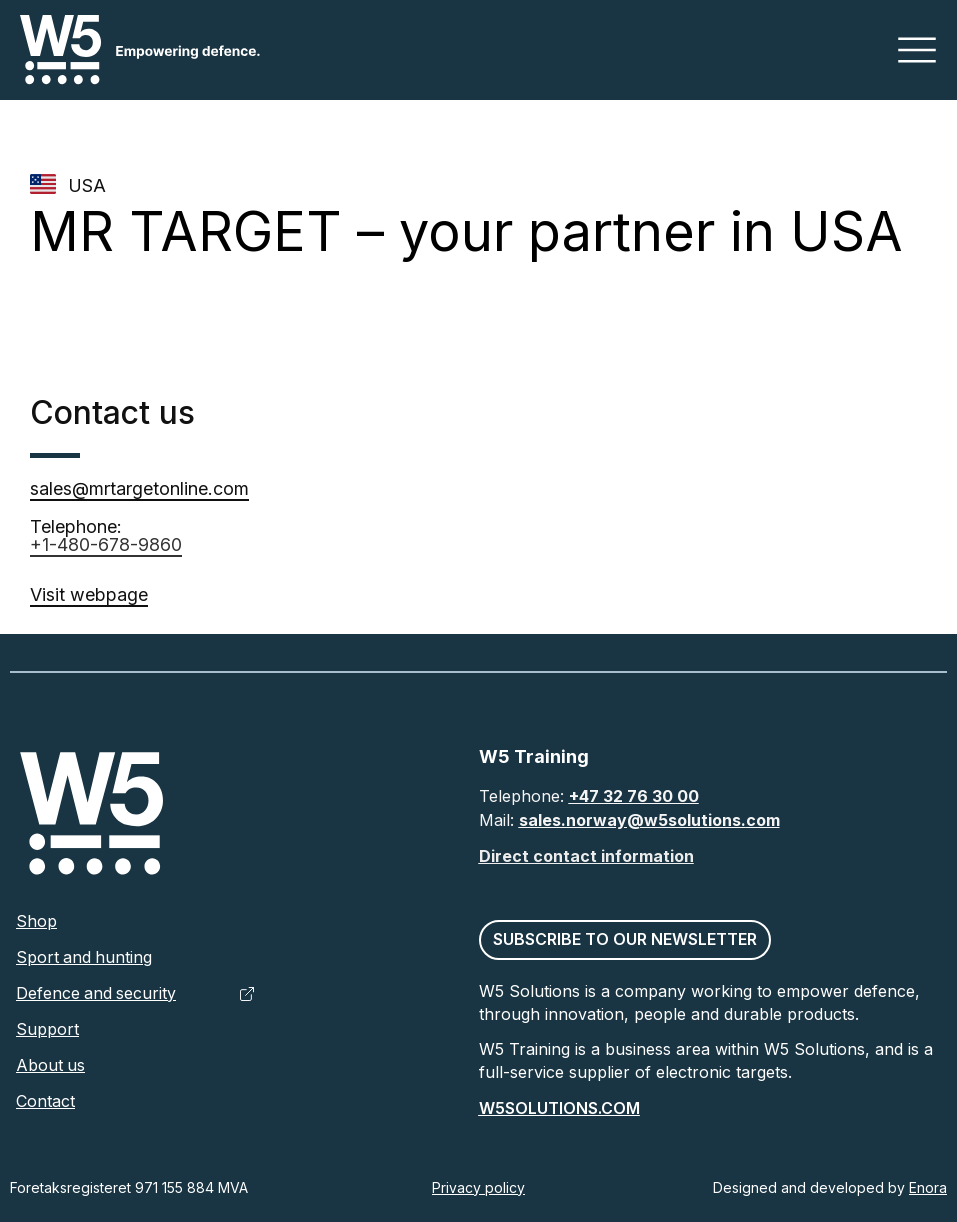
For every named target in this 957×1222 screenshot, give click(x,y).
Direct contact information (586, 856)
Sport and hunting (85, 958)
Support (47, 1030)
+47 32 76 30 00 (634, 796)
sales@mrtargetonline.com (140, 488)
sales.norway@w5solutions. (632, 820)
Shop (36, 922)
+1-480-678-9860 (106, 544)
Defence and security (97, 994)
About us (51, 1066)
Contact (45, 1102)
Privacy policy (478, 1187)
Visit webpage (89, 594)
